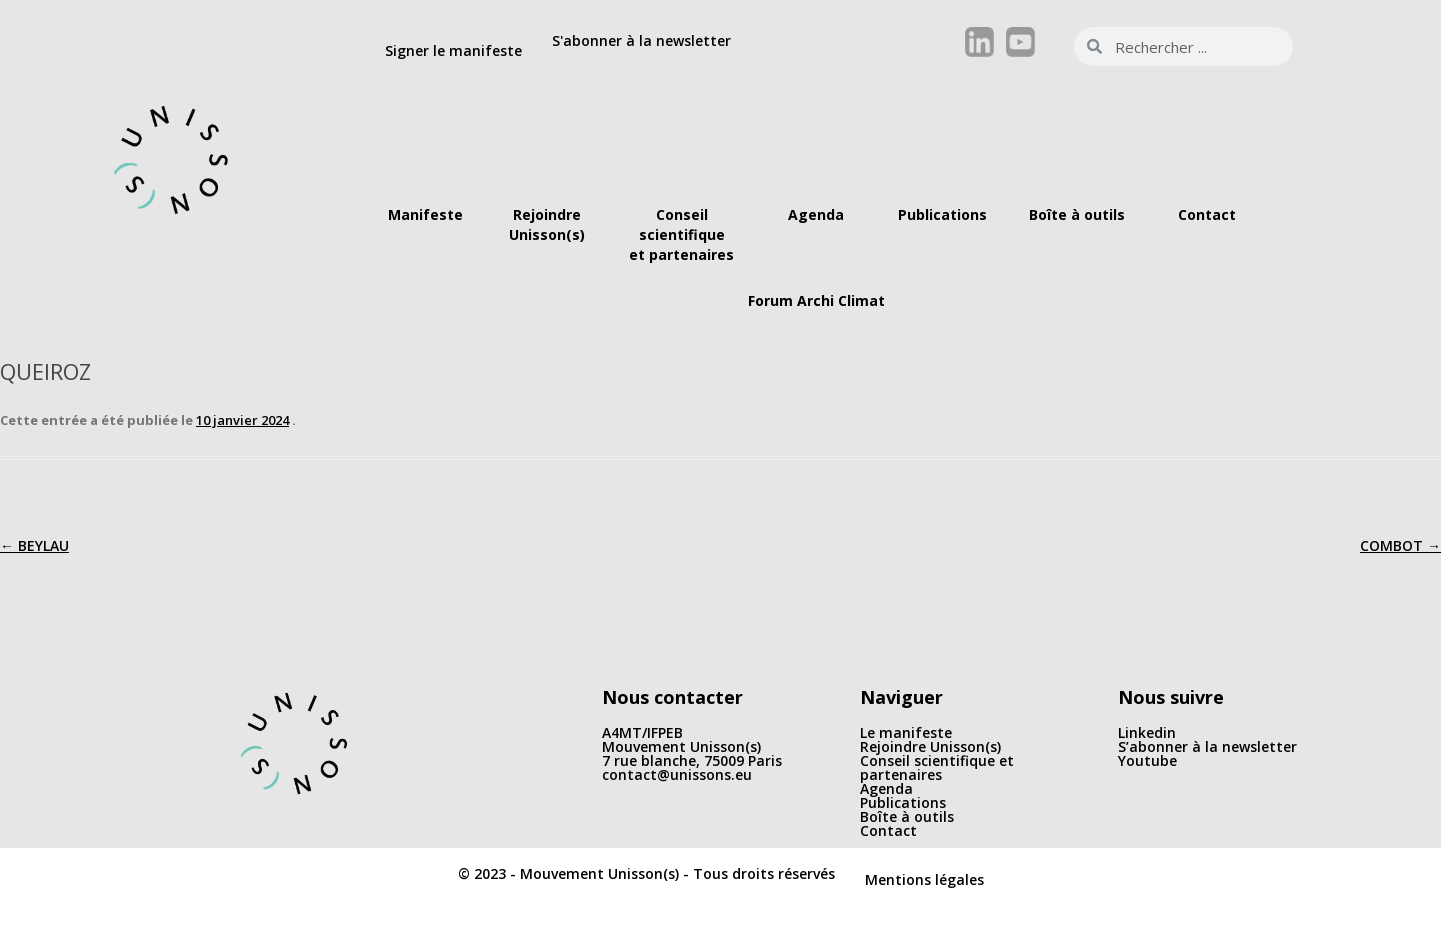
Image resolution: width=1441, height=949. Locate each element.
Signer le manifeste (453, 50)
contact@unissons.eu (677, 774)
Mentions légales (924, 879)
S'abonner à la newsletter (641, 40)
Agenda (886, 788)
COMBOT (1400, 545)
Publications (903, 802)
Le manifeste (906, 732)
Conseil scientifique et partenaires (937, 767)
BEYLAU (34, 545)
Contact (888, 830)
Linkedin (1147, 732)
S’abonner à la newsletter (1207, 746)
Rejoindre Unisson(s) (930, 746)
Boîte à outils (907, 816)
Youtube (1147, 760)
